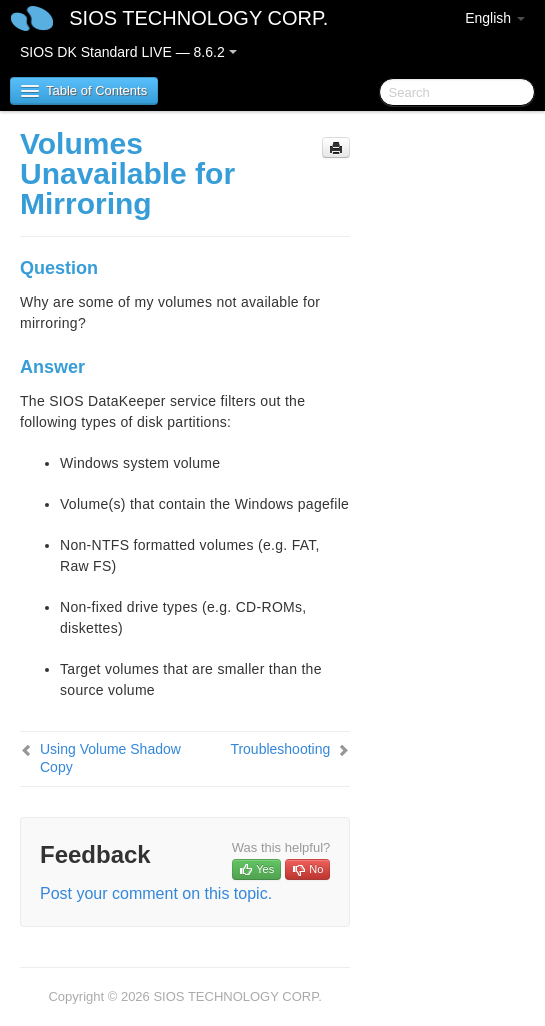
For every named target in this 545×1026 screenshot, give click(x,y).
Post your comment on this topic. (156, 893)
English (495, 18)
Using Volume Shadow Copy (110, 758)
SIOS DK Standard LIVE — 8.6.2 (128, 52)
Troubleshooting (280, 749)
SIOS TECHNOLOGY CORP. (198, 18)
